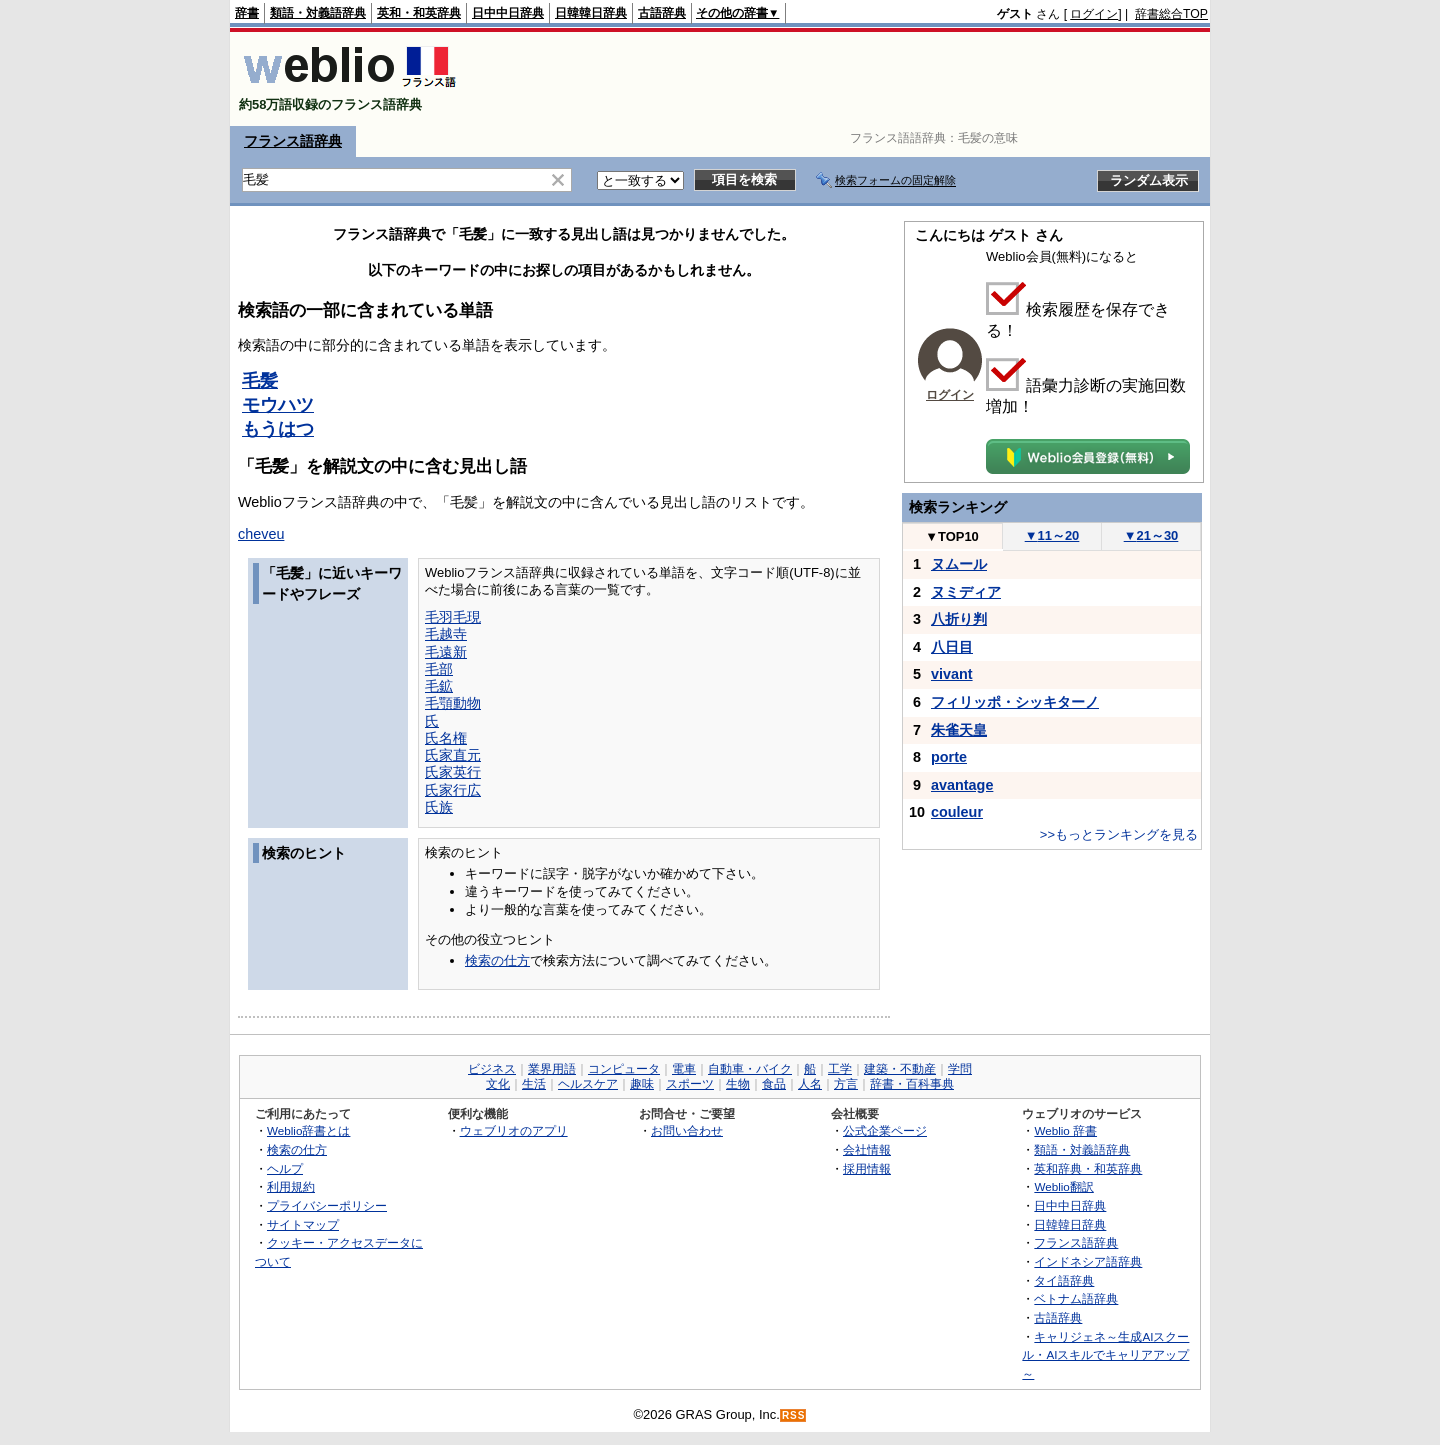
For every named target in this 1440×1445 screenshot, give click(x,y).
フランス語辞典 (293, 141)
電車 (684, 1069)
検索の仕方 (497, 960)
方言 (846, 1084)
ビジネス (492, 1069)
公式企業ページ (885, 1130)
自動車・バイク (750, 1069)
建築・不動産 (900, 1069)
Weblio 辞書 (1065, 1130)
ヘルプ (285, 1168)
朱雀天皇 (959, 730)
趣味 (642, 1084)
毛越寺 (446, 634)
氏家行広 (453, 790)
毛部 (439, 669)
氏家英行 (453, 772)
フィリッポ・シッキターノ (1015, 702)
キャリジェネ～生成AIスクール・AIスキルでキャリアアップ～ (1105, 1355)
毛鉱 (439, 686)
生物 (738, 1084)
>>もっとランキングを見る (1119, 834)
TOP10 (952, 536)
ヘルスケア (588, 1084)
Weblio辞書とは (308, 1130)
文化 (498, 1084)
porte (949, 757)
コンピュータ (624, 1069)
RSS (794, 1415)
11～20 (1052, 535)
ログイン (1094, 14)
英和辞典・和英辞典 (1088, 1168)
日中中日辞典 (508, 13)
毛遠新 (446, 652)
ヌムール (959, 564)
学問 (960, 1069)
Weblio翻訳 (1063, 1186)
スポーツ (690, 1084)
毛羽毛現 (453, 617)
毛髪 (260, 381)
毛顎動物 (453, 703)
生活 (534, 1084)
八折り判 (959, 619)
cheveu (261, 534)
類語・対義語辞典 (318, 13)
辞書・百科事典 (912, 1084)
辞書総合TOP (1171, 14)
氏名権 (446, 738)
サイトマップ (303, 1224)
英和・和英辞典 (419, 13)
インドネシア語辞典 (1088, 1261)
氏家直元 (453, 755)
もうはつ (278, 429)
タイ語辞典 (1064, 1280)
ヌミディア (966, 592)
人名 (810, 1084)
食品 (774, 1084)
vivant (952, 674)
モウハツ (278, 405)
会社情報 (867, 1149)
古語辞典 (662, 13)
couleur (957, 812)
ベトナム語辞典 (1076, 1298)
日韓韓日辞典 (591, 13)
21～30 (1151, 535)
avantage (962, 785)
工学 (840, 1069)
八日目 (952, 647)
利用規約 (291, 1186)
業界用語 (552, 1069)
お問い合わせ (687, 1130)
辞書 (247, 13)
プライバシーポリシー (327, 1205)
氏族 (439, 807)
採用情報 (867, 1168)
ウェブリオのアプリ (514, 1130)
